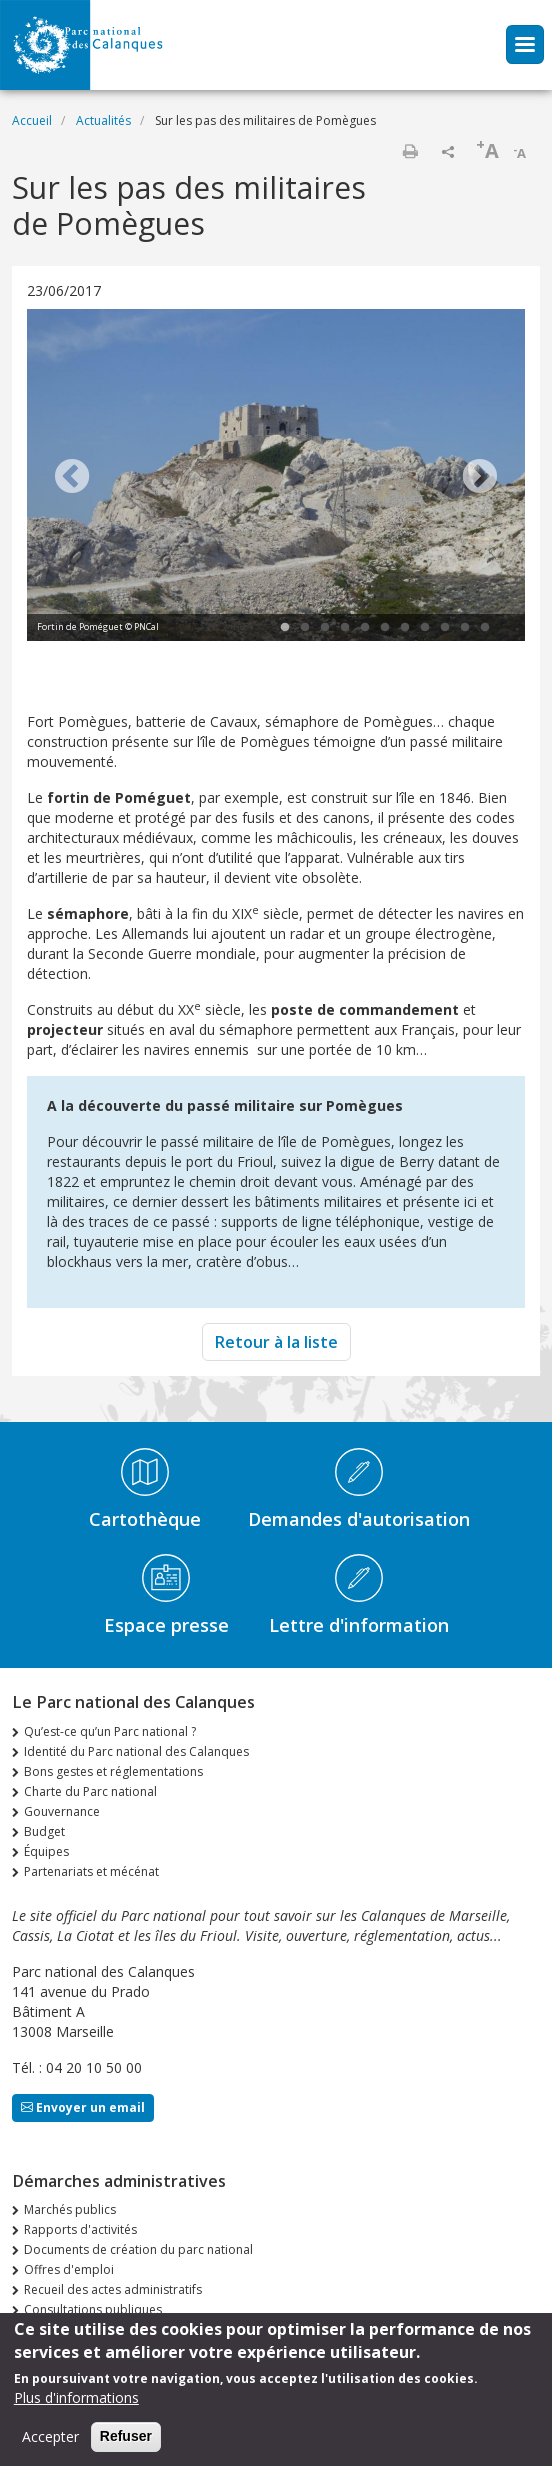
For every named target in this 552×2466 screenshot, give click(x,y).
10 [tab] (465, 628)
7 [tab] (405, 628)
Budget (44, 1831)
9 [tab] (445, 628)
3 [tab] (325, 628)
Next (480, 478)
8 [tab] (425, 628)
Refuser (126, 2438)
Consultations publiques (93, 2309)
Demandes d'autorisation (359, 1519)
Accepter (50, 2438)
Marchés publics (70, 2209)
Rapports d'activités (80, 2229)
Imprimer (410, 151)
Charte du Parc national (90, 1791)
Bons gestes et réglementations (113, 1771)
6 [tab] (385, 628)
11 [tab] (485, 628)
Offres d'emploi (69, 2269)
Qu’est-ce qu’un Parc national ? (110, 1731)
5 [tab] (365, 628)
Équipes (46, 1851)
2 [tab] (305, 628)
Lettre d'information (359, 1625)
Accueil (32, 120)
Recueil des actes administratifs (113, 2289)
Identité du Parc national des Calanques (136, 1751)
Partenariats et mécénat (91, 1871)
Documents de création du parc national (138, 2249)
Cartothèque (145, 1519)
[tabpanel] (276, 477)
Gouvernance (62, 1811)
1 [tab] (285, 628)
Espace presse (166, 1625)
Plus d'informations (76, 2399)
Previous (72, 478)
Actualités (103, 120)
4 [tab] (345, 628)
